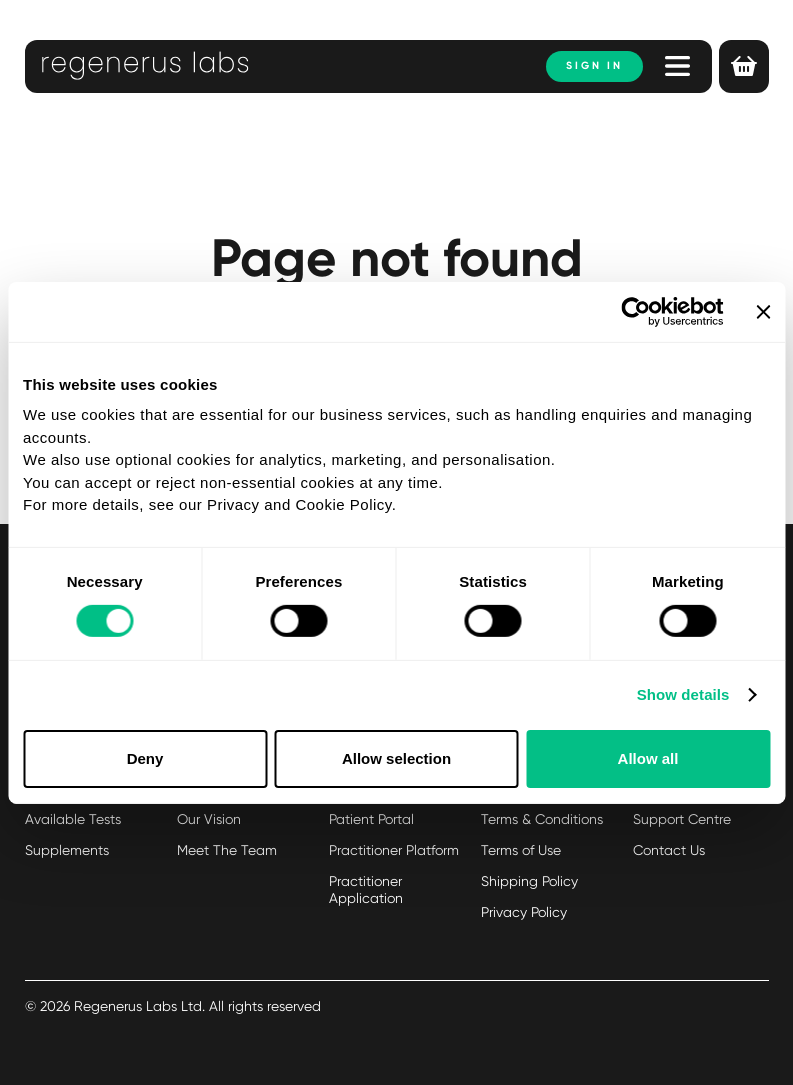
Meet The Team (227, 850)
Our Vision (209, 819)
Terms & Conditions (542, 819)
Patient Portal (371, 819)
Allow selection (396, 758)
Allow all (648, 758)
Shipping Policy (529, 881)
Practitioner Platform (394, 850)
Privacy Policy (524, 912)
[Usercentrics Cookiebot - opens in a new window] (636, 311)
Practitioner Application (366, 889)
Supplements (67, 850)
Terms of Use (521, 850)
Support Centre (682, 819)
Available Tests (73, 819)
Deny (145, 758)
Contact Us (669, 850)
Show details (683, 694)
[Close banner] (763, 311)
